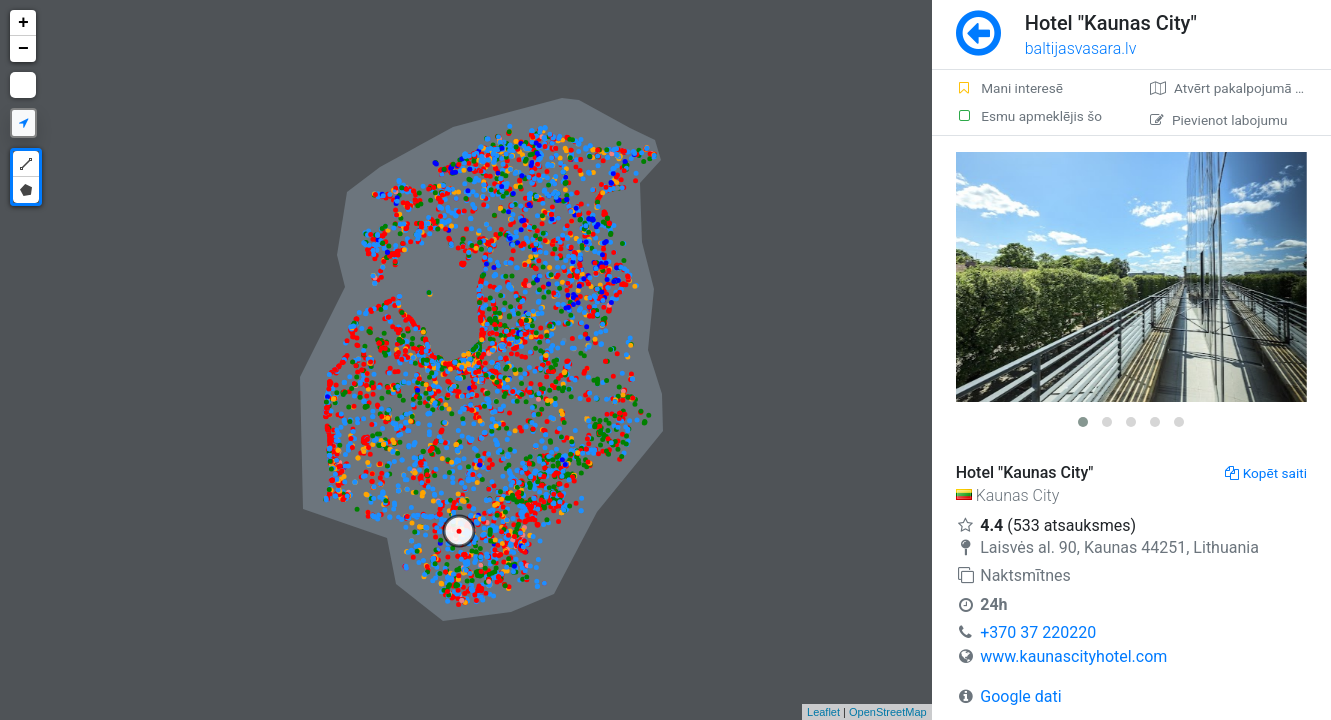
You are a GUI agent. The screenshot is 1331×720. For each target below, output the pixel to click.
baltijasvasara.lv (1081, 48)
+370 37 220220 (1038, 632)
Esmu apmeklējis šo (1029, 116)
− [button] (23, 49)
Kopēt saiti (1266, 473)
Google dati (1020, 696)
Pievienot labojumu (1218, 120)
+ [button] (23, 23)
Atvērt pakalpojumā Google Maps (1240, 88)
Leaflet (823, 712)
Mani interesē (1009, 88)
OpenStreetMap (888, 712)
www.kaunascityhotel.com (1073, 656)
